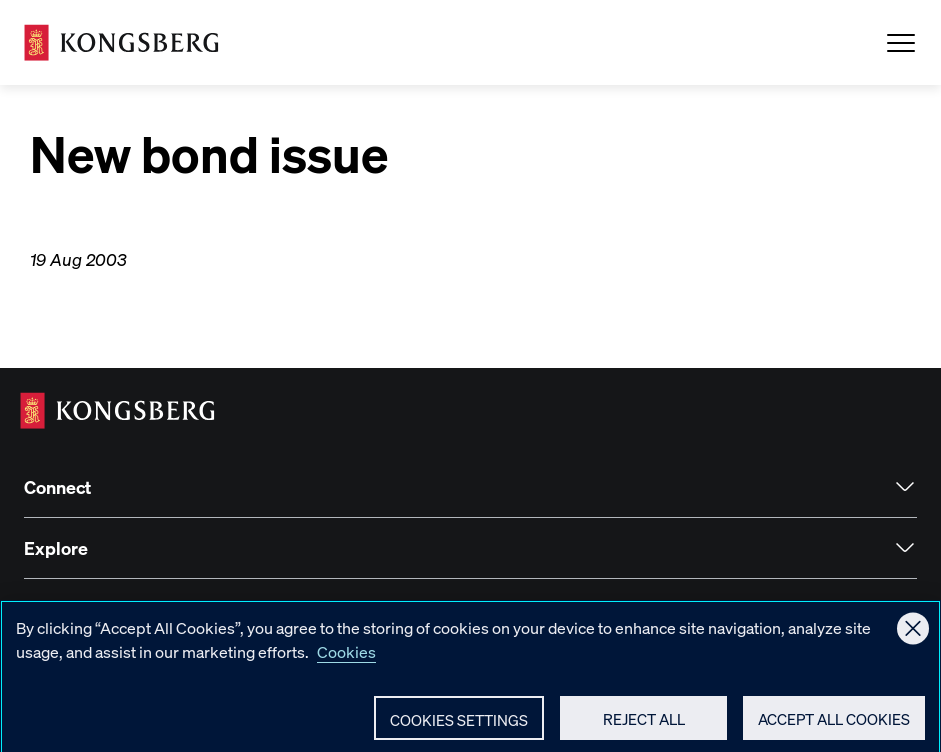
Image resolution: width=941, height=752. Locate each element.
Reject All (644, 727)
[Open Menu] (901, 43)
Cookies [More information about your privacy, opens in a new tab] (346, 659)
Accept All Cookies (834, 727)
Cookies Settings (459, 728)
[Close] (913, 636)
